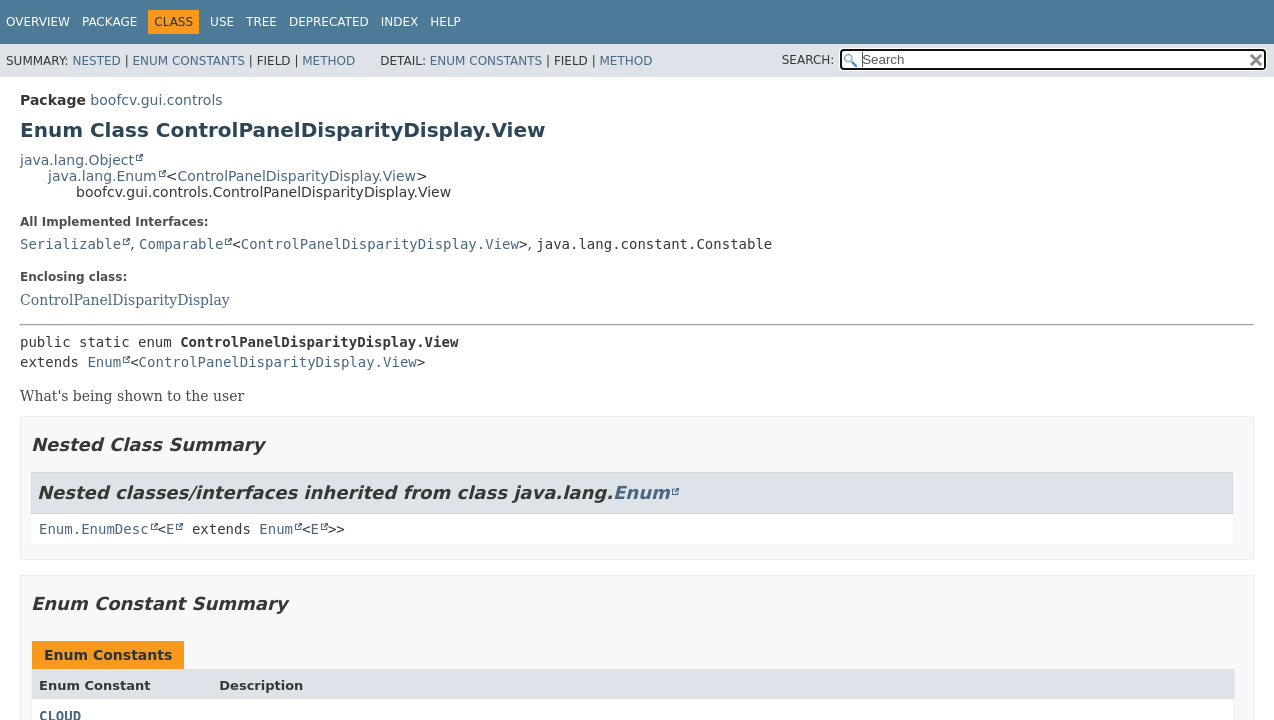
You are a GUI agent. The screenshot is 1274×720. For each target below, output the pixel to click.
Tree (261, 22)
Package (109, 22)
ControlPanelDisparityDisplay (125, 300)
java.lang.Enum (102, 176)
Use (222, 22)
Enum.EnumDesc (94, 529)
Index (400, 22)
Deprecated (329, 22)
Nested (96, 61)
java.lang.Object (77, 160)
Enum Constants (188, 61)
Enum (104, 362)
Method (328, 61)
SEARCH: (808, 60)
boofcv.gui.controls (156, 100)
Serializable (70, 244)
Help (445, 22)
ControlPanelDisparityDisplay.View (296, 176)
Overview (38, 22)
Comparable (181, 244)
